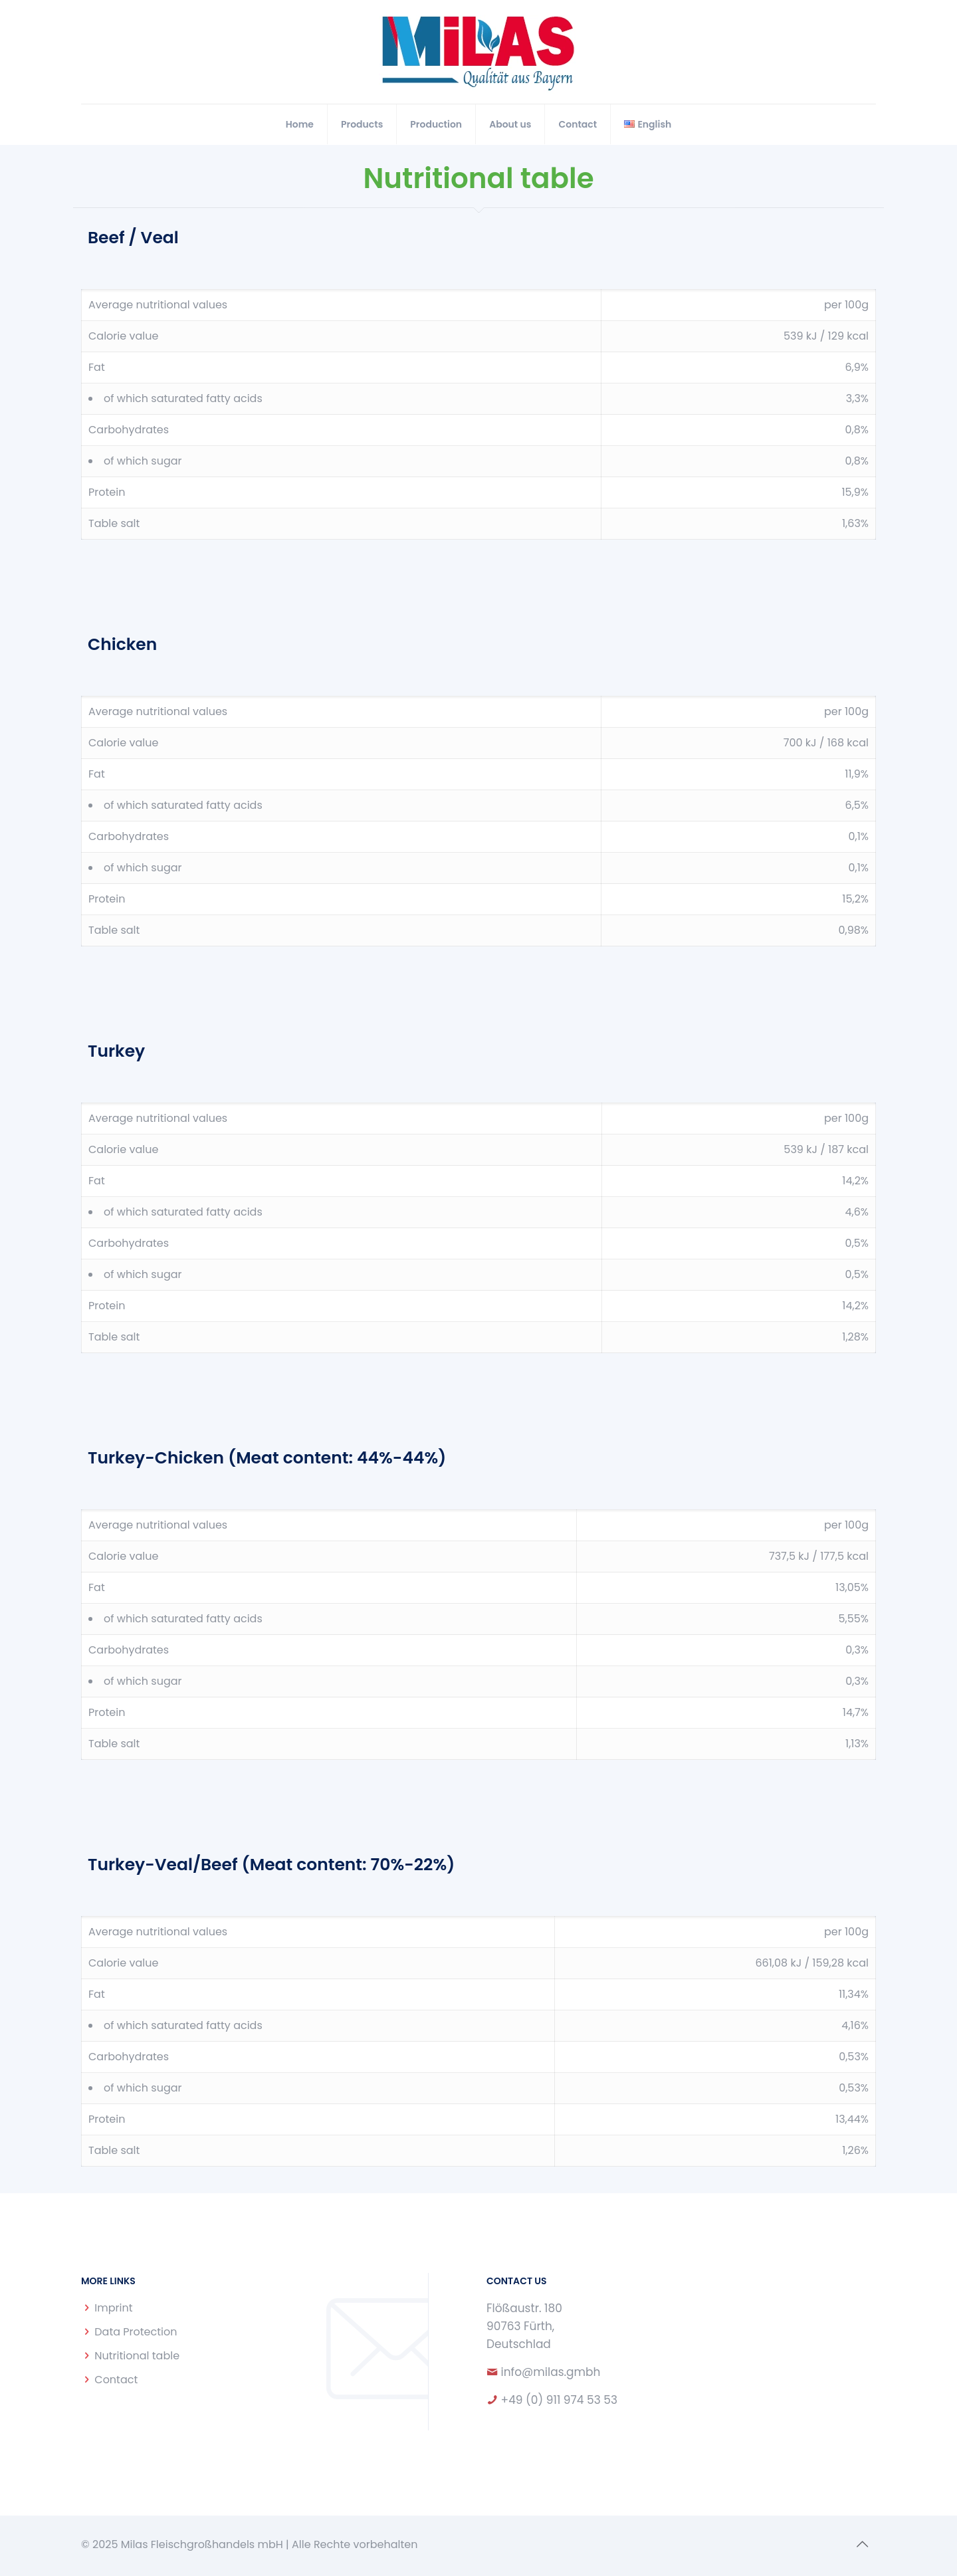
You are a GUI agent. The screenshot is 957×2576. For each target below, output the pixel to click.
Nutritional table (136, 2355)
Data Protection (135, 2331)
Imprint (113, 2307)
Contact (116, 2379)
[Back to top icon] (862, 2544)
